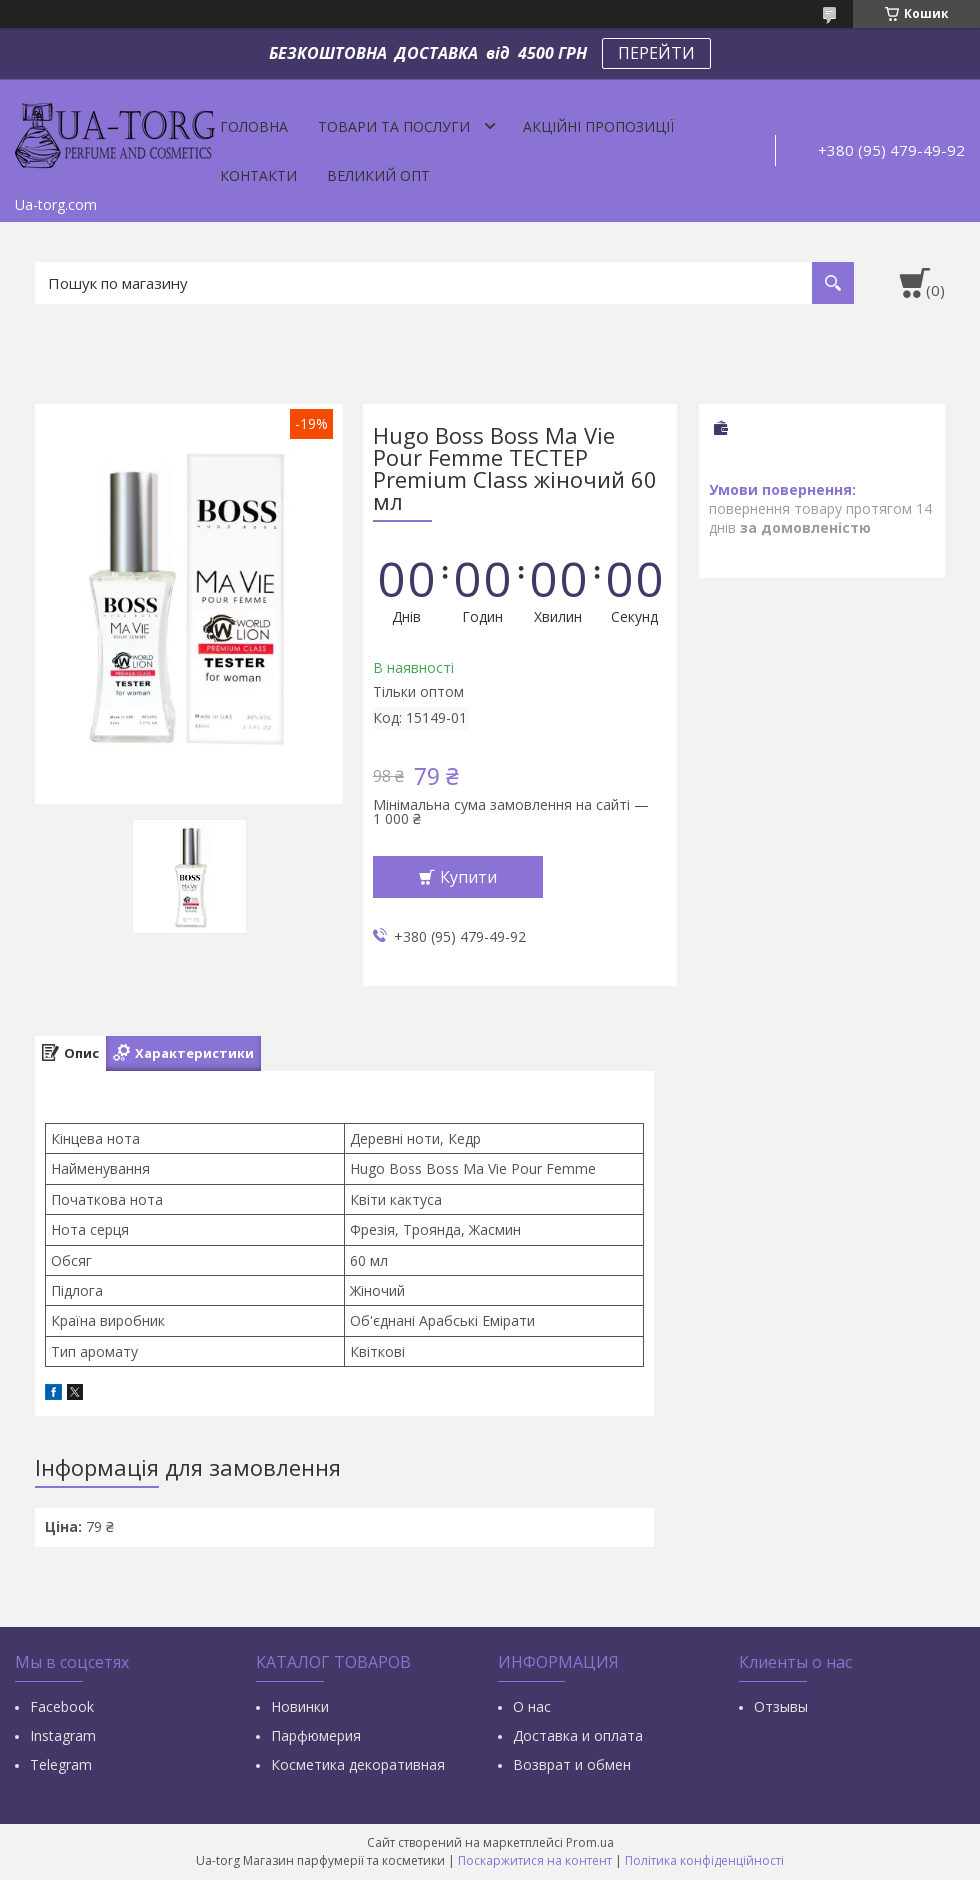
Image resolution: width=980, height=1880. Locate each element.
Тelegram (61, 1764)
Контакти (258, 175)
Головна (254, 126)
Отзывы (781, 1706)
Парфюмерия (316, 1735)
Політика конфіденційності (704, 1860)
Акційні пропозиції (598, 126)
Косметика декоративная (358, 1764)
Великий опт (378, 175)
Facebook (62, 1706)
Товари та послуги (394, 126)
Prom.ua (590, 1842)
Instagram (63, 1735)
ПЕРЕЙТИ (656, 53)
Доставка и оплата (578, 1735)
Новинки (300, 1706)
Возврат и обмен (572, 1764)
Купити (468, 877)
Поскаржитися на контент (535, 1860)
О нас (532, 1706)
